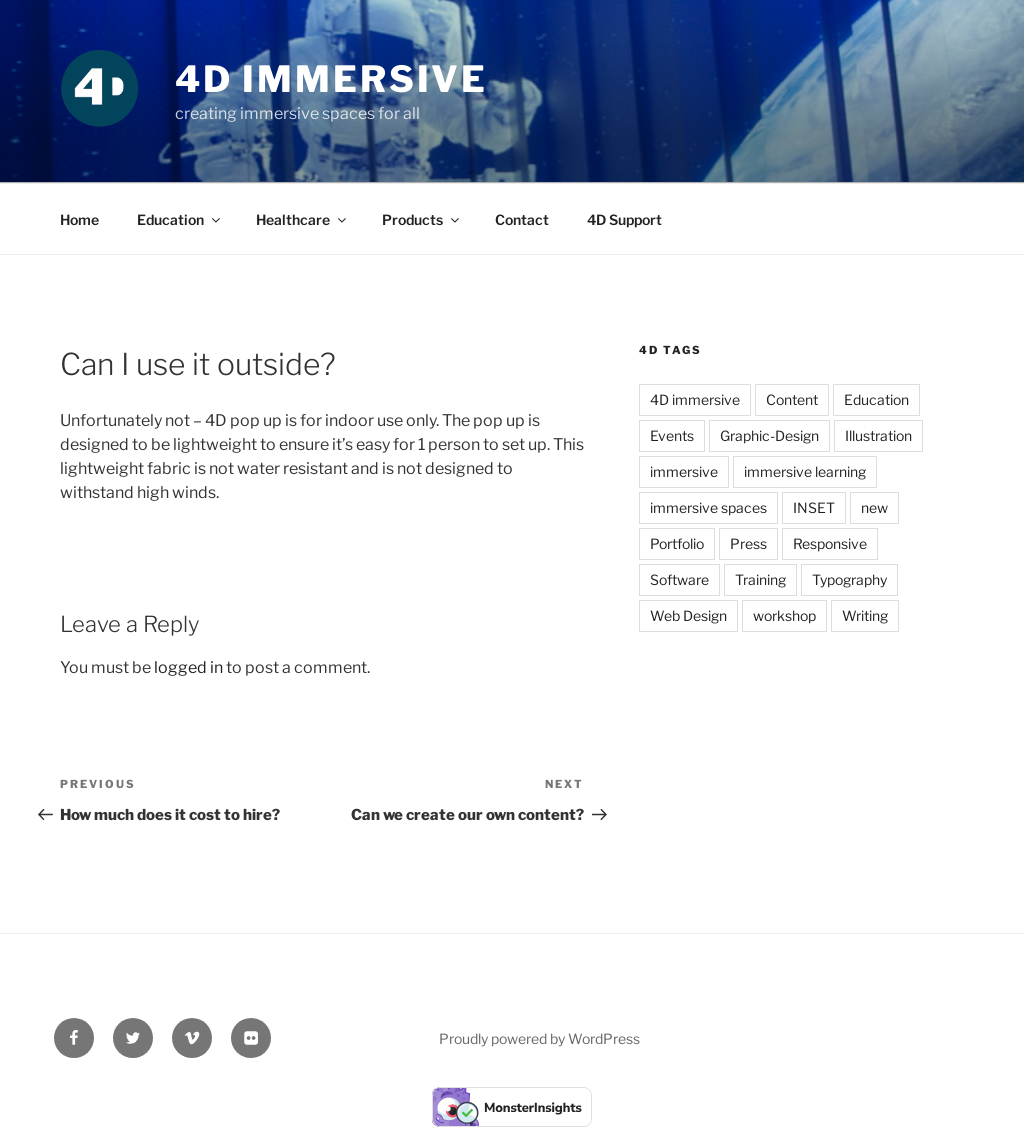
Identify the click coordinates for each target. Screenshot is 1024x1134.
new (874, 507)
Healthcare (302, 219)
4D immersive (695, 399)
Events (672, 435)
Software (679, 579)
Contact (522, 219)
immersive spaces (708, 507)
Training (760, 579)
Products (422, 219)
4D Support (624, 219)
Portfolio (677, 543)
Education (180, 219)
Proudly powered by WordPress (539, 1038)
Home (79, 219)
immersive (684, 471)
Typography (849, 579)
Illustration (878, 435)
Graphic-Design (769, 435)
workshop (784, 615)
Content (792, 399)
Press (748, 543)
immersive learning (805, 471)
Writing (865, 615)
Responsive (830, 543)
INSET (814, 507)
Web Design (688, 615)
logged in (188, 667)
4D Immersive (332, 79)
